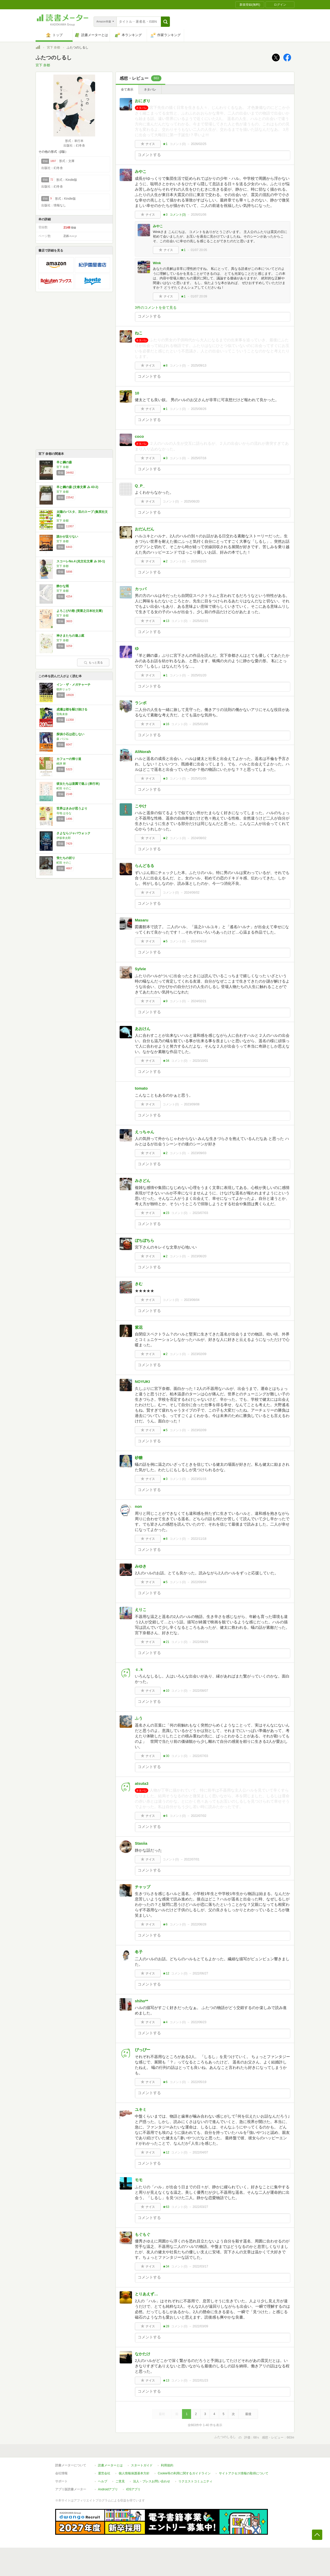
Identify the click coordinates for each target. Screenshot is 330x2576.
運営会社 (104, 2473)
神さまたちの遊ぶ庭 (70, 635)
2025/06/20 (192, 501)
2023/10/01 (200, 1060)
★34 (166, 1061)
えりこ (140, 1609)
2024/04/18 (198, 941)
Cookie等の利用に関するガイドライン (184, 2473)
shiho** (141, 2001)
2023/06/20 (198, 1256)
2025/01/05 (198, 778)
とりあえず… (146, 2294)
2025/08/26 (198, 408)
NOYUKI (142, 1381)
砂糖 (139, 1457)
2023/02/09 (198, 1354)
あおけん (142, 1028)
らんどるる (144, 865)
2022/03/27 (200, 2206)
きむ (139, 1284)
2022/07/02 (198, 1815)
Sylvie (140, 969)
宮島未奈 (62, 714)
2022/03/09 (200, 2326)
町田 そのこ (63, 788)
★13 (166, 621)
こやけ (140, 806)
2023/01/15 (198, 1478)
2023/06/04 (192, 1299)
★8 (165, 365)
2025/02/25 (198, 561)
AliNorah (143, 751)
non (138, 1506)
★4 (165, 2022)
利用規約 (167, 2465)
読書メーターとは (110, 2465)
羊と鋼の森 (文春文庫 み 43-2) (77, 487)
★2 (165, 561)
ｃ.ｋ (139, 1669)
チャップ (142, 1887)
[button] (165, 22)
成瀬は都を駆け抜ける (71, 709)
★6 (165, 1816)
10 (137, 393)
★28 (166, 2326)
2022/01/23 (200, 2380)
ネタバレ (150, 89)
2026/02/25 (198, 143)
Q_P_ (140, 485)
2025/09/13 (198, 365)
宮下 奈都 (53, 47)
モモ (139, 2180)
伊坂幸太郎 (63, 837)
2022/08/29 (200, 1641)
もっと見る (93, 662)
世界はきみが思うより (71, 808)
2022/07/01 (192, 1859)
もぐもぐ (142, 2234)
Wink (157, 263)
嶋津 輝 (61, 763)
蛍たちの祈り (65, 858)
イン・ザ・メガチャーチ (73, 684)
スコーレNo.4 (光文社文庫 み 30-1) (80, 561)
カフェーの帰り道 (68, 759)
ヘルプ (102, 2481)
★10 (166, 1690)
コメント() (178, 143)
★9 (165, 1001)
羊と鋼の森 (64, 462)
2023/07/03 (200, 1212)
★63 (166, 2207)
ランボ (140, 703)
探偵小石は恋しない (70, 734)
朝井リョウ (63, 689)
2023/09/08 (192, 1104)
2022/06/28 (198, 1924)
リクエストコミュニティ (195, 2481)
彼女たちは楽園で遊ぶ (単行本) (78, 783)
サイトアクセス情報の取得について (243, 2473)
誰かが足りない (67, 536)
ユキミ (140, 2109)
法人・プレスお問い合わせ (151, 2481)
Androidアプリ (108, 2489)
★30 (166, 1756)
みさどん (142, 1180)
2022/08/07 (200, 1690)
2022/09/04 (198, 1582)
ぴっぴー (142, 2049)
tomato (141, 1088)
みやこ (140, 171)
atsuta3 (141, 1783)
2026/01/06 (198, 214)
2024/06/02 (192, 892)
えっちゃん (144, 1132)
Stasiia (141, 1843)
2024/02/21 (198, 1001)
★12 (166, 1973)
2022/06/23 (198, 2022)
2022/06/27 (200, 1973)
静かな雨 (62, 586)
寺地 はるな (63, 813)
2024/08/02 (198, 838)
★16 (166, 724)
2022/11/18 (198, 1538)
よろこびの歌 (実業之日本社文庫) (79, 611)
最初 (162, 2414)
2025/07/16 (198, 458)
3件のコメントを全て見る (156, 307)
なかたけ (142, 2354)
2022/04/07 (200, 2152)
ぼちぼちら (144, 1240)
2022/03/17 (200, 2266)
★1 (165, 144)
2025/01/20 (198, 675)
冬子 (139, 1952)
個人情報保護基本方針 (134, 2473)
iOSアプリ (133, 2489)
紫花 (139, 1327)
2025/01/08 (200, 724)
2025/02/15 (200, 620)
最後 (248, 2414)
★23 (166, 1213)
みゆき (140, 1566)
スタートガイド (142, 2465)
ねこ (139, 333)
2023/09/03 (198, 1153)
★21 (166, 1642)
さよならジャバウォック (73, 833)
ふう (139, 1718)
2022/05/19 (198, 2082)
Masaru (141, 920)
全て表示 (127, 89)
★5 (165, 941)
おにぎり (142, 101)
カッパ (140, 589)
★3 (165, 214)
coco (139, 436)
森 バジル (62, 738)
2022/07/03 (200, 1755)
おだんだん (144, 529)
